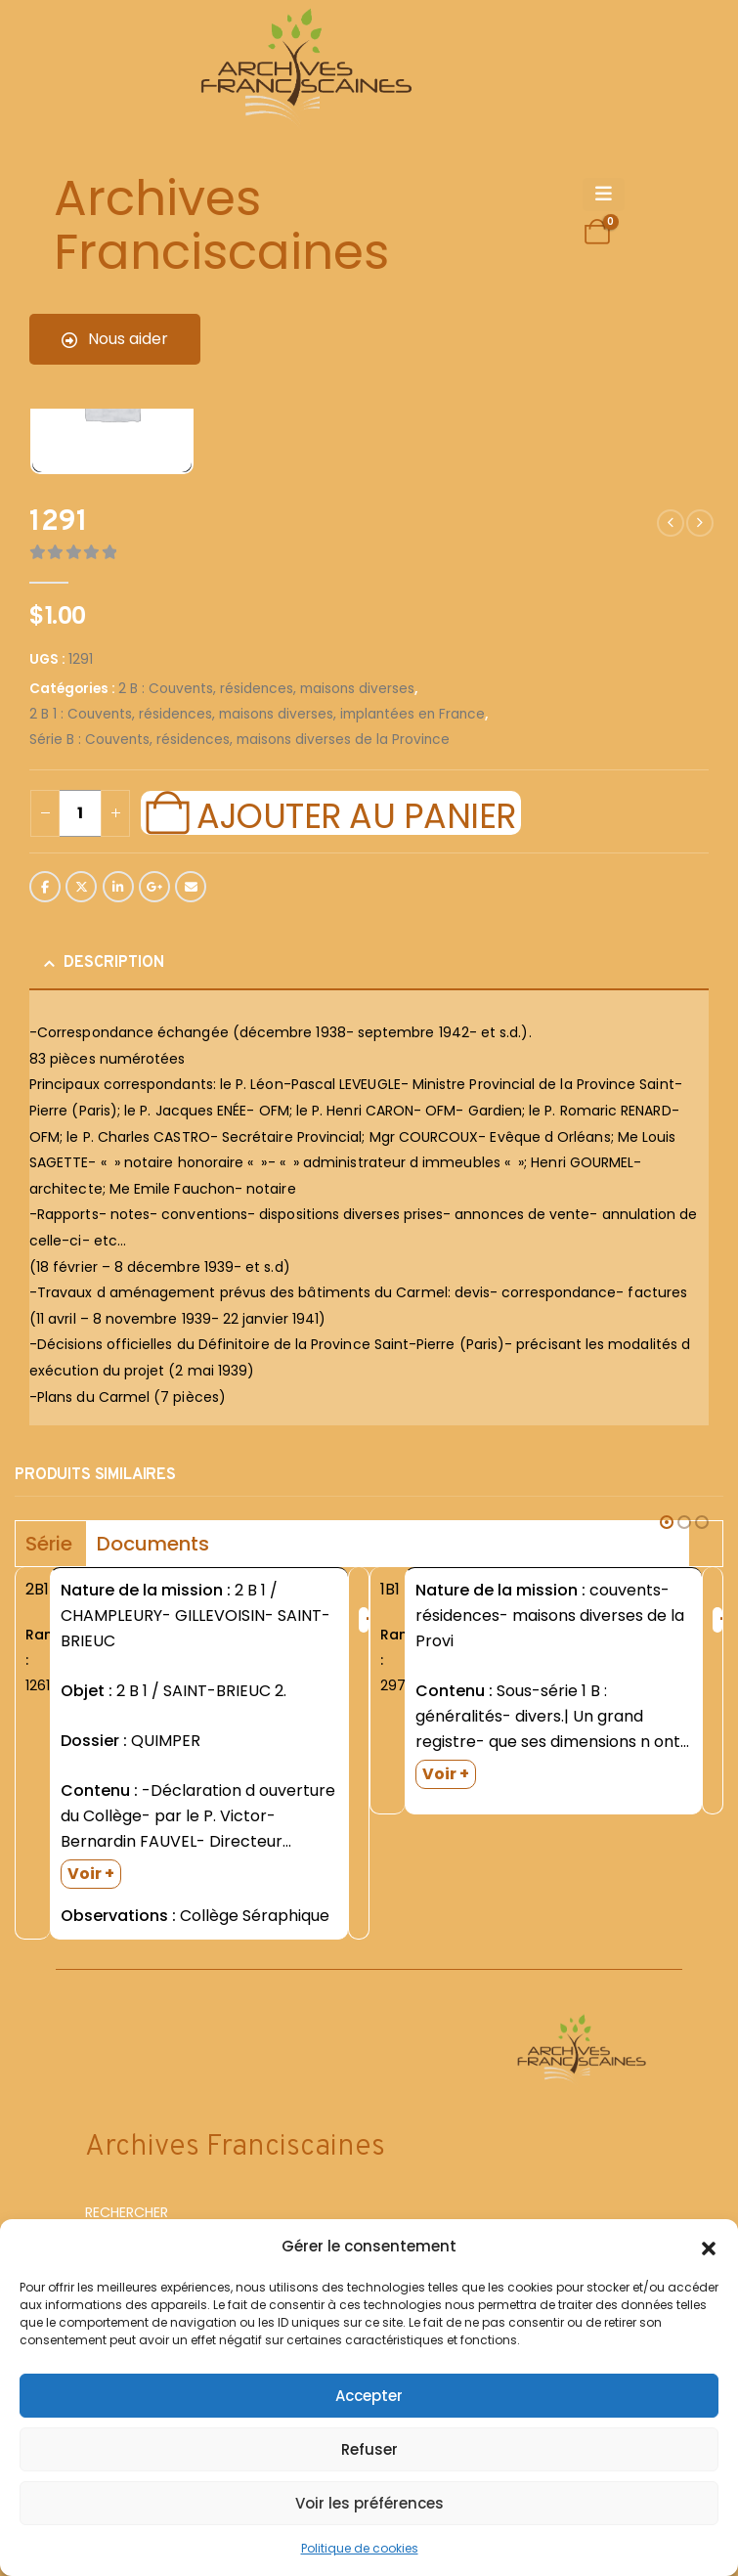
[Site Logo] (303, 69)
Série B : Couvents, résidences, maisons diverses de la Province (239, 739)
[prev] (670, 523)
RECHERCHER (126, 2212)
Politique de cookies (359, 2548)
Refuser (369, 2449)
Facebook (45, 886)
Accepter (369, 2395)
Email (190, 886)
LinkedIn (118, 886)
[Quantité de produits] (80, 813)
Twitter (81, 886)
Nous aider (115, 338)
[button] (708, 2246)
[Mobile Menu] (604, 194)
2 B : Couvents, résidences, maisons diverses (266, 688)
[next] (700, 523)
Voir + (90, 1873)
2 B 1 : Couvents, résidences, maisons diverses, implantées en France (257, 714)
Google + (154, 886)
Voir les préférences (369, 2503)
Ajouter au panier (355, 813)
